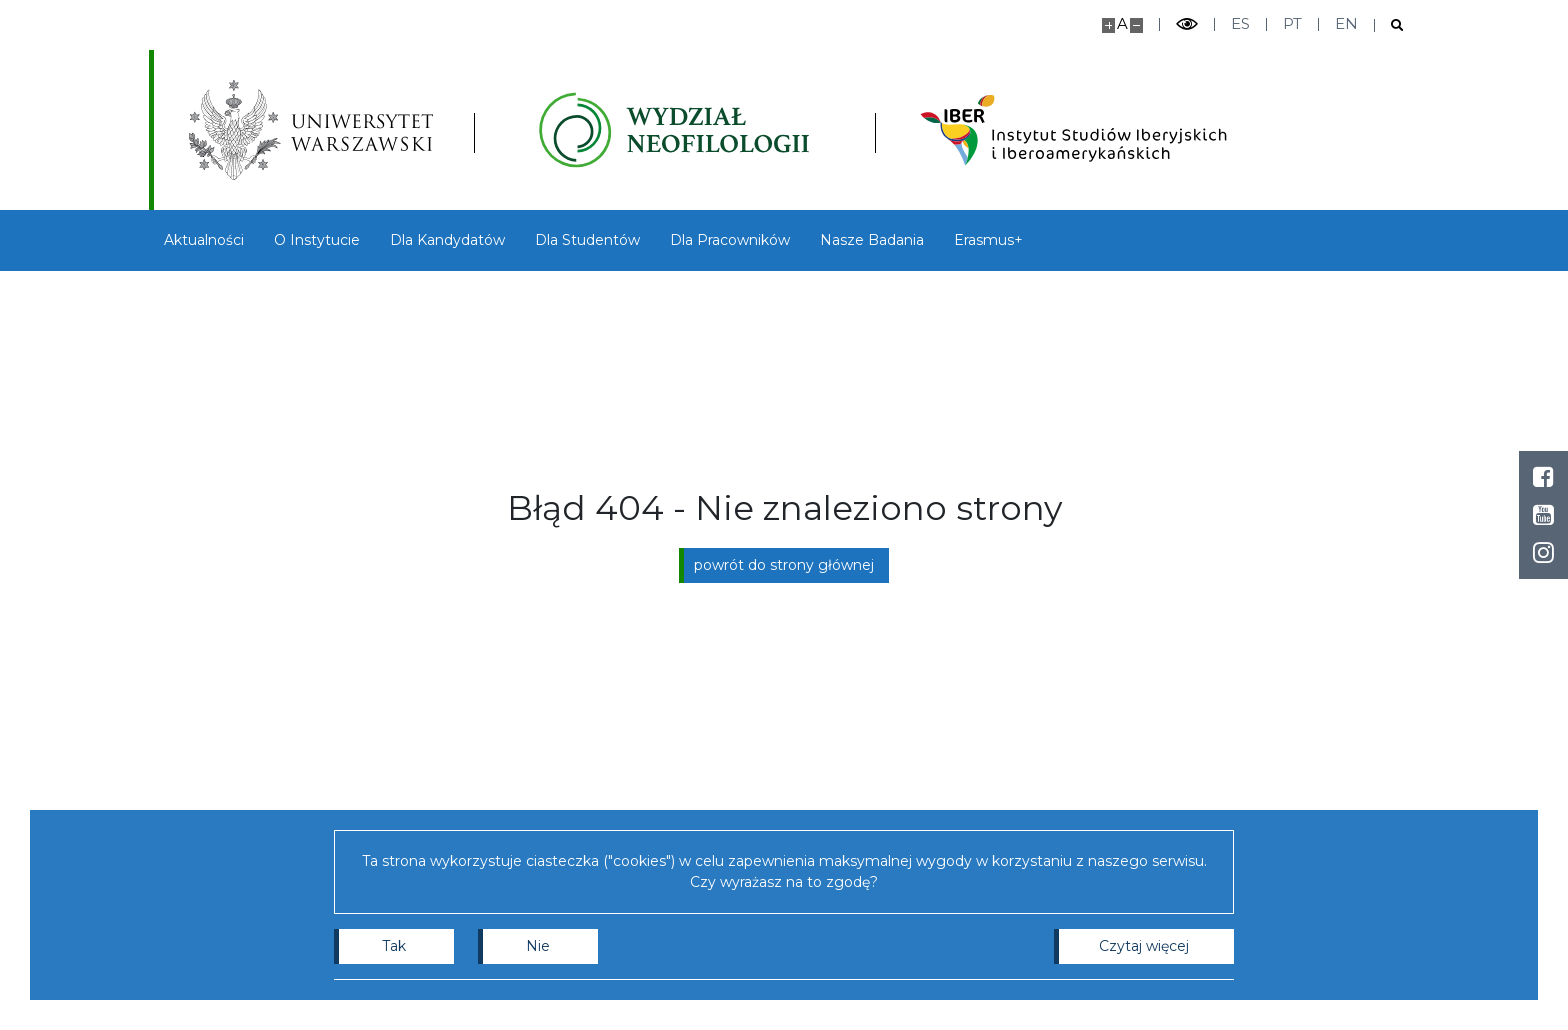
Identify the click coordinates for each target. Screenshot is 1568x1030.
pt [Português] (1292, 23)
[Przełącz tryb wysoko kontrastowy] (1187, 24)
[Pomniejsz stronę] (1136, 25)
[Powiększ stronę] (1108, 25)
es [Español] (1240, 23)
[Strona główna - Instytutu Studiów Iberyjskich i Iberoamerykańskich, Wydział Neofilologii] (674, 130)
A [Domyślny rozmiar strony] (1122, 23)
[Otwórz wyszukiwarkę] (1389, 25)
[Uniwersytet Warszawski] (311, 130)
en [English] (1346, 23)
